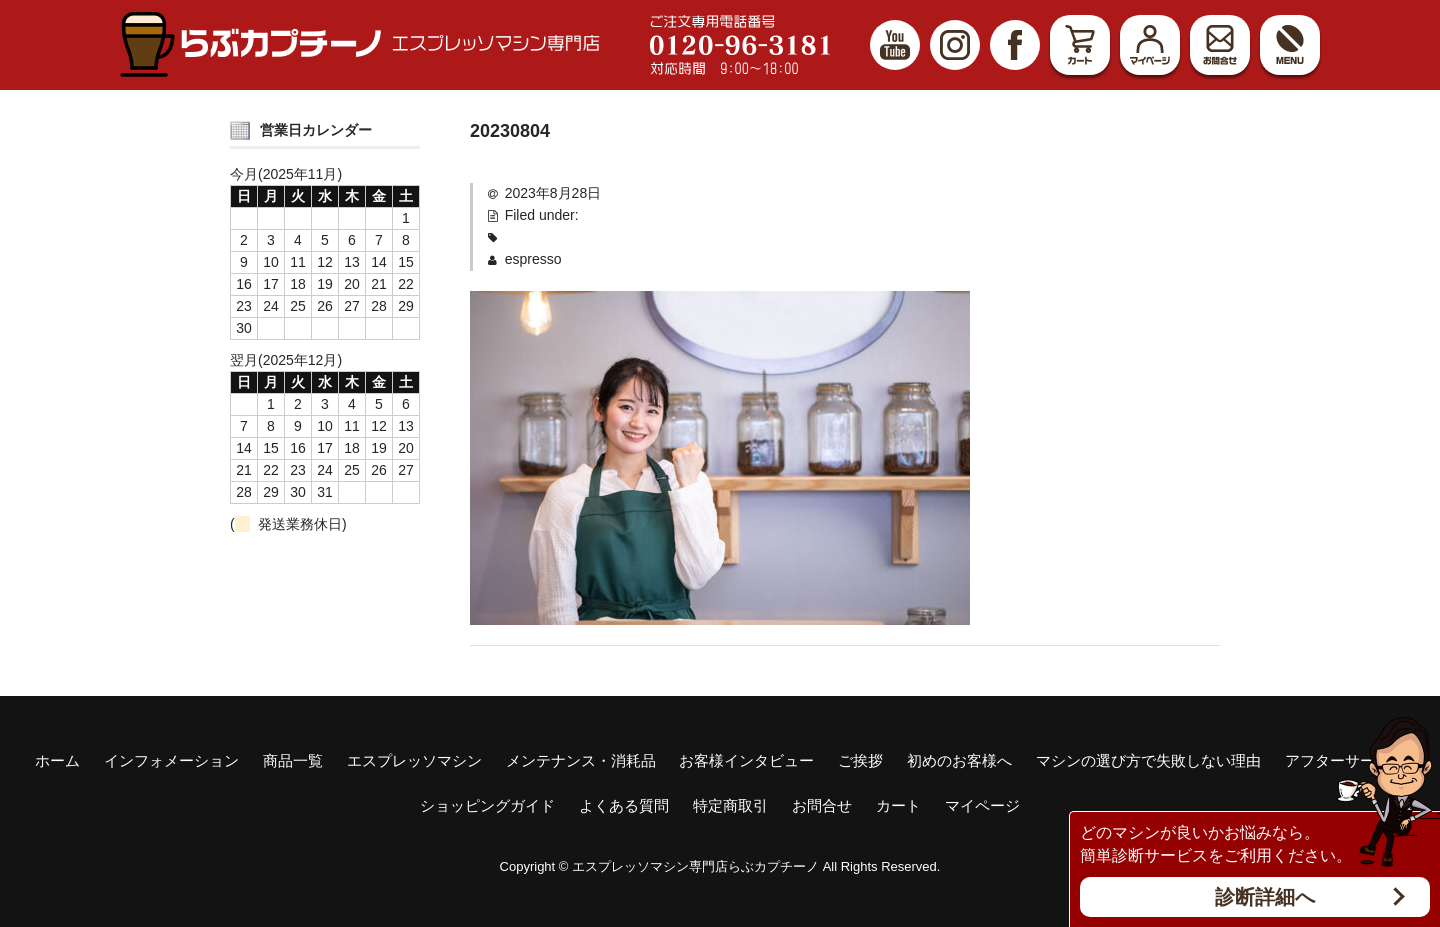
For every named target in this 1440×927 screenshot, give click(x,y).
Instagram (955, 45)
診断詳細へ (1265, 897)
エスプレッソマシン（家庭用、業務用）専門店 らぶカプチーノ (360, 44)
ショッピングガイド (487, 805)
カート (1080, 45)
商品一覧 (293, 760)
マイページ (1150, 45)
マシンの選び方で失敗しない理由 (1148, 760)
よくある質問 (624, 805)
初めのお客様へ (959, 760)
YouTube (895, 45)
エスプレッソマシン (414, 760)
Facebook (1015, 45)
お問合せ (1220, 45)
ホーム (57, 760)
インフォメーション (171, 760)
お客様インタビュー (746, 760)
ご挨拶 (860, 760)
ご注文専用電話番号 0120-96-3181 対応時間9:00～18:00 (740, 45)
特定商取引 (730, 805)
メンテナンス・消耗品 (581, 760)
